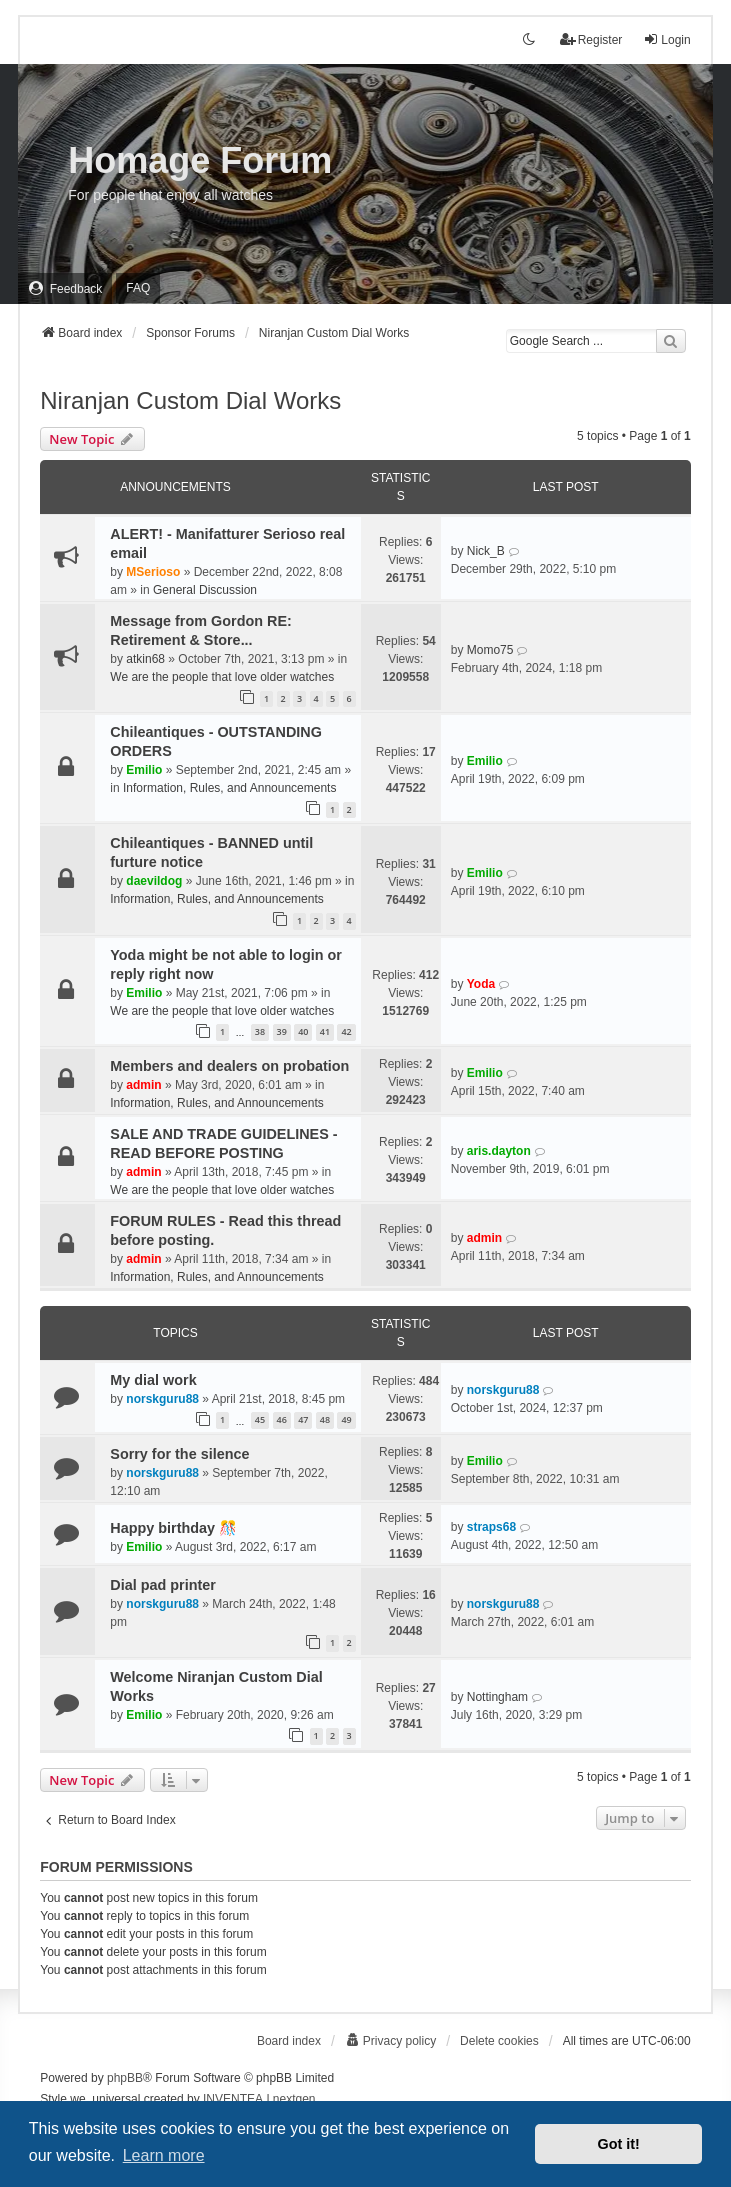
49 (346, 1419)
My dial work (153, 1380)
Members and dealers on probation (229, 1066)
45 (260, 1419)
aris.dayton (499, 1151)
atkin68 (145, 659)
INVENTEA (233, 2099)
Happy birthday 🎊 (173, 1528)
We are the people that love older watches (222, 677)
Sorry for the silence (179, 1454)
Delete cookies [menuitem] (499, 2041)
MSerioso (153, 572)
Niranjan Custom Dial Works (190, 400)
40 (303, 1031)
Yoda (481, 984)
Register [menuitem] (591, 39)
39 (282, 1031)
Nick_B (486, 551)
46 (282, 1419)
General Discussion (205, 590)
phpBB (125, 2078)
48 (325, 1419)
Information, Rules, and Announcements (229, 788)
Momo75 (490, 650)
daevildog (154, 881)
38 (260, 1031)
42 (346, 1031)
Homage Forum (200, 160)
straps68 (491, 1527)
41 (325, 1031)
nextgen (294, 2099)
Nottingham (497, 1697)
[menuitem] (65, 288)
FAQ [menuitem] (138, 288)
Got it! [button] (619, 2144)
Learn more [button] (164, 2155)
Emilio (144, 770)
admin (143, 1085)
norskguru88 (162, 1399)
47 (303, 1419)
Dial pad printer (163, 1585)
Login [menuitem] (666, 39)
